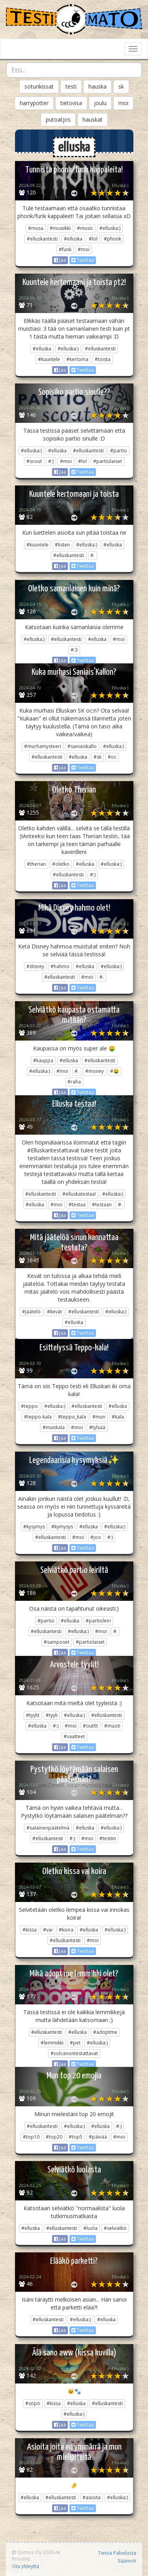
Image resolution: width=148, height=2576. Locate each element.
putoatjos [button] (58, 119)
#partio (118, 450)
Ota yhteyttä (25, 2566)
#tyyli (52, 1715)
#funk (65, 249)
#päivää (98, 2136)
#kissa (29, 1929)
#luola (90, 2228)
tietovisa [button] (71, 103)
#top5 (75, 2136)
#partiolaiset (107, 461)
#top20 (54, 2136)
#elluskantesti (42, 238)
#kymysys (62, 1526)
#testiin (107, 1838)
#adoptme (105, 2032)
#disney (35, 966)
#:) (51, 461)
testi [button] (71, 86)
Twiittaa (82, 260)
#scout (34, 461)
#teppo (29, 1406)
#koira (66, 1929)
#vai (47, 1929)
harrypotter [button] (34, 103)
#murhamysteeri (42, 746)
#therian (36, 864)
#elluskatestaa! (79, 1194)
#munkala (54, 1427)
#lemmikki (52, 2042)
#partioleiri (98, 1620)
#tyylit (32, 1715)
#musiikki (60, 228)
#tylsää (97, 1427)
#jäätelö (31, 1311)
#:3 (74, 649)
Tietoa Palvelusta (117, 2553)
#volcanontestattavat (74, 2053)
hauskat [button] (92, 119)
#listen (62, 544)
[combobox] (74, 70)
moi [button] (123, 103)
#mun (98, 1416)
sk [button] (121, 86)
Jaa (60, 260)
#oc (112, 757)
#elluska (73, 238)
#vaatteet (74, 1736)
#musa (35, 228)
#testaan (102, 1204)
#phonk (112, 238)
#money (94, 1071)
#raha (74, 1081)
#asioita (91, 2497)
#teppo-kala (38, 1416)
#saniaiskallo (82, 746)
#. (92, 555)
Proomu (21, 2559)
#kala (118, 1416)
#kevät (54, 1311)
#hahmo (60, 966)
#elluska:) (109, 228)
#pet (75, 2042)
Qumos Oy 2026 (33, 2552)
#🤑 (114, 1071)
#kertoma (77, 359)
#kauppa (43, 1060)
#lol (93, 238)
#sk (97, 757)
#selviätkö (115, 2228)
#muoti (112, 1725)
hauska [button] (97, 86)
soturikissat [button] (39, 86)
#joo (95, 1537)
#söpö (32, 2403)
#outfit (90, 1725)
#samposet (56, 1642)
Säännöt (127, 2560)
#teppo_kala (72, 1416)
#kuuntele (49, 359)
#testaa (77, 1204)
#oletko (60, 864)
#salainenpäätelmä (47, 1827)
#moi (84, 249)
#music (85, 228)
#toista (103, 359)
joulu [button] (100, 103)
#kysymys (34, 1526)
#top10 (31, 2136)
